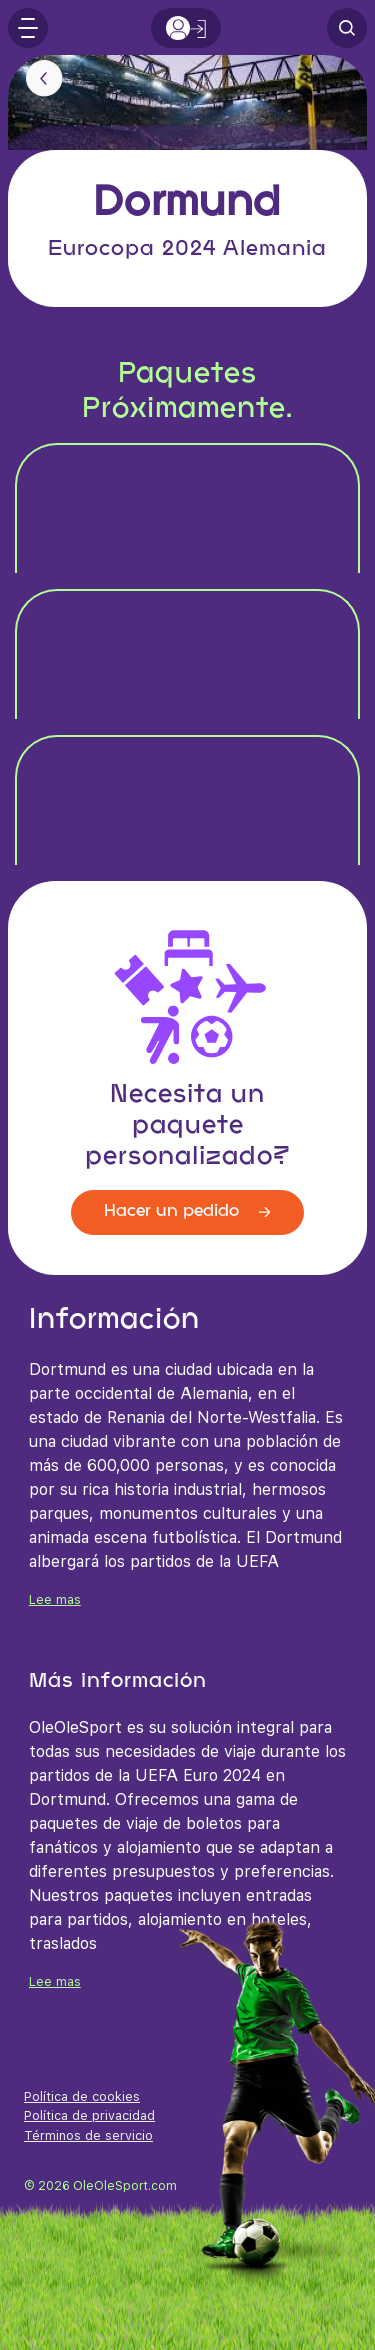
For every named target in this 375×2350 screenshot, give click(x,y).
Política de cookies (82, 2096)
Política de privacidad (89, 2115)
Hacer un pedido (187, 1211)
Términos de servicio (88, 2135)
